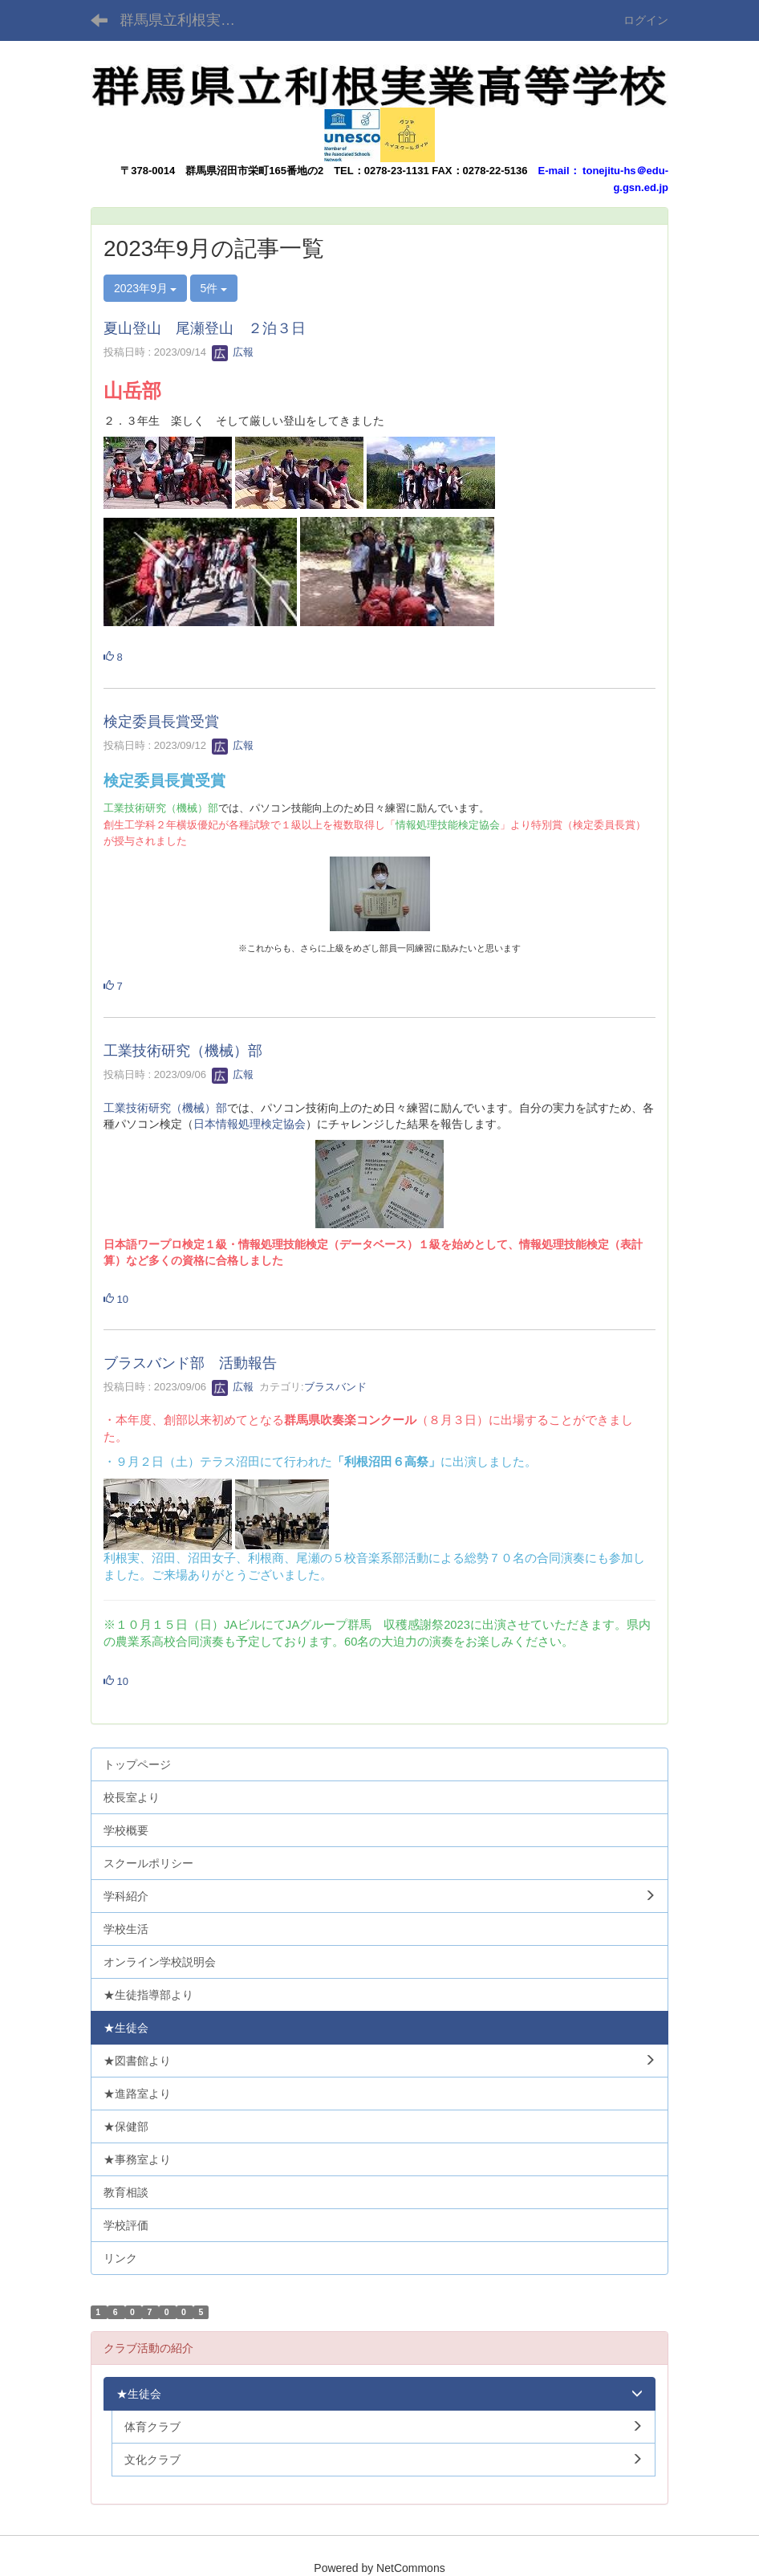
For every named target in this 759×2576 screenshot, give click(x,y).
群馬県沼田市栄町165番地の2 (254, 171)
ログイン (645, 20)
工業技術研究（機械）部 (161, 808)
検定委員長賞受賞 (161, 722)
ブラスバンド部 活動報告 (190, 1363)
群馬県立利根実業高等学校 (187, 20)
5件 (214, 288)
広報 (233, 352)
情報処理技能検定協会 (448, 825)
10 (116, 1299)
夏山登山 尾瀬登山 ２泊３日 (205, 328)
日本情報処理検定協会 (249, 1123)
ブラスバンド (335, 1387)
